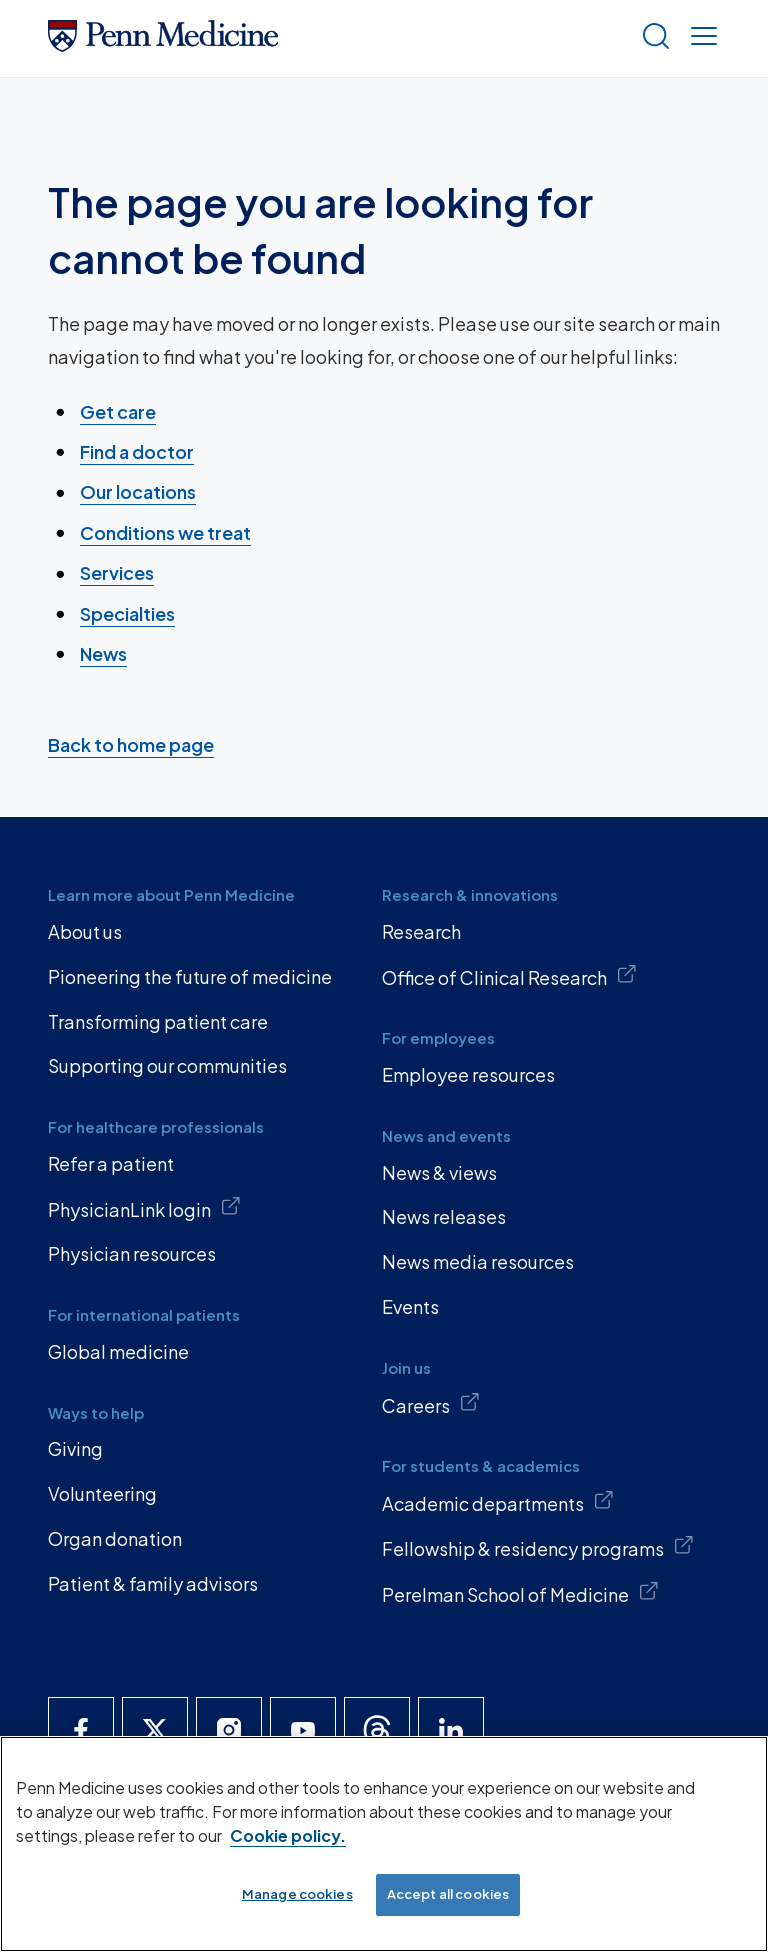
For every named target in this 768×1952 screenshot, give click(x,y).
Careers (431, 1404)
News (103, 653)
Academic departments (498, 1502)
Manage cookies (297, 1894)
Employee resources (468, 1074)
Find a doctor (137, 451)
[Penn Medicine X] (155, 1730)
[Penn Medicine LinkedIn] (451, 1730)
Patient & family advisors (153, 1583)
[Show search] (652, 38)
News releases (444, 1216)
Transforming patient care (158, 1021)
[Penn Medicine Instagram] (229, 1730)
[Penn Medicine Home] (163, 44)
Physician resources (132, 1253)
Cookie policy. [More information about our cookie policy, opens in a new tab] (288, 1835)
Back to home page (131, 744)
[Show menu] (700, 38)
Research (421, 931)
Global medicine (118, 1351)
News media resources (478, 1261)
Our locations (138, 492)
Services (117, 572)
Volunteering (102, 1493)
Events (410, 1306)
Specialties (127, 613)
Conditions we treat (165, 532)
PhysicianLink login (144, 1208)
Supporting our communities (167, 1065)
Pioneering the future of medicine (190, 976)
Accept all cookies (448, 1894)
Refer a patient (111, 1163)
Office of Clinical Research (509, 976)
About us (85, 931)
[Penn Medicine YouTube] (303, 1730)
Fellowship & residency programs (538, 1547)
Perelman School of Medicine (520, 1593)
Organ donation (115, 1538)
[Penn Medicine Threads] (377, 1730)
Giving (75, 1448)
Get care (118, 411)
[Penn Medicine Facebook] (81, 1730)
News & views (439, 1172)
